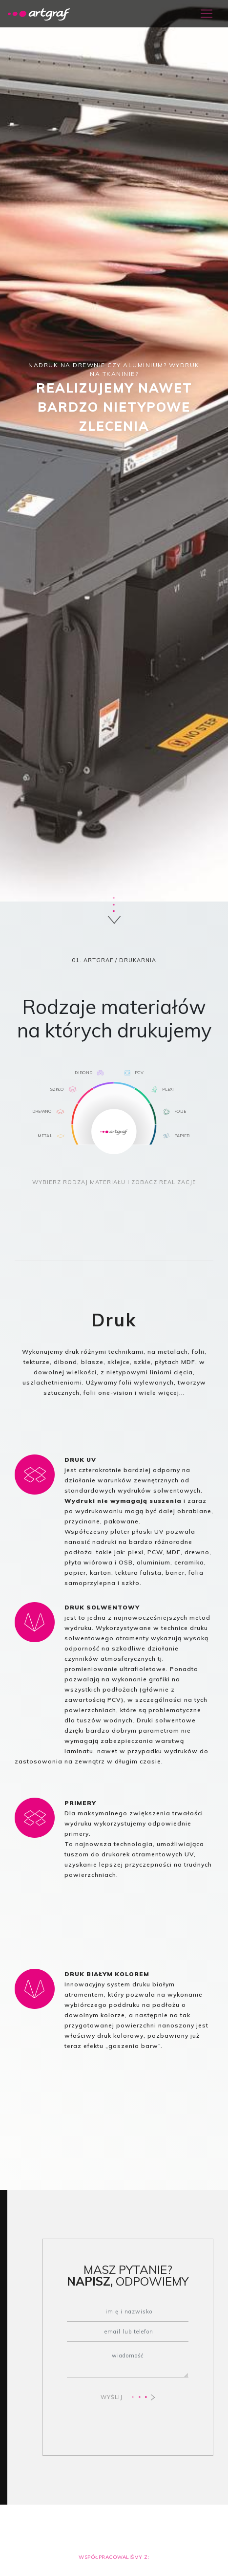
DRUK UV (80, 1459)
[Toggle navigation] (206, 13)
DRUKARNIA (137, 960)
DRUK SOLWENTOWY (102, 1607)
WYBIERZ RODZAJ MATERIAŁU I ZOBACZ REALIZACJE (114, 1182)
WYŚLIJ (128, 2397)
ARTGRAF (98, 960)
